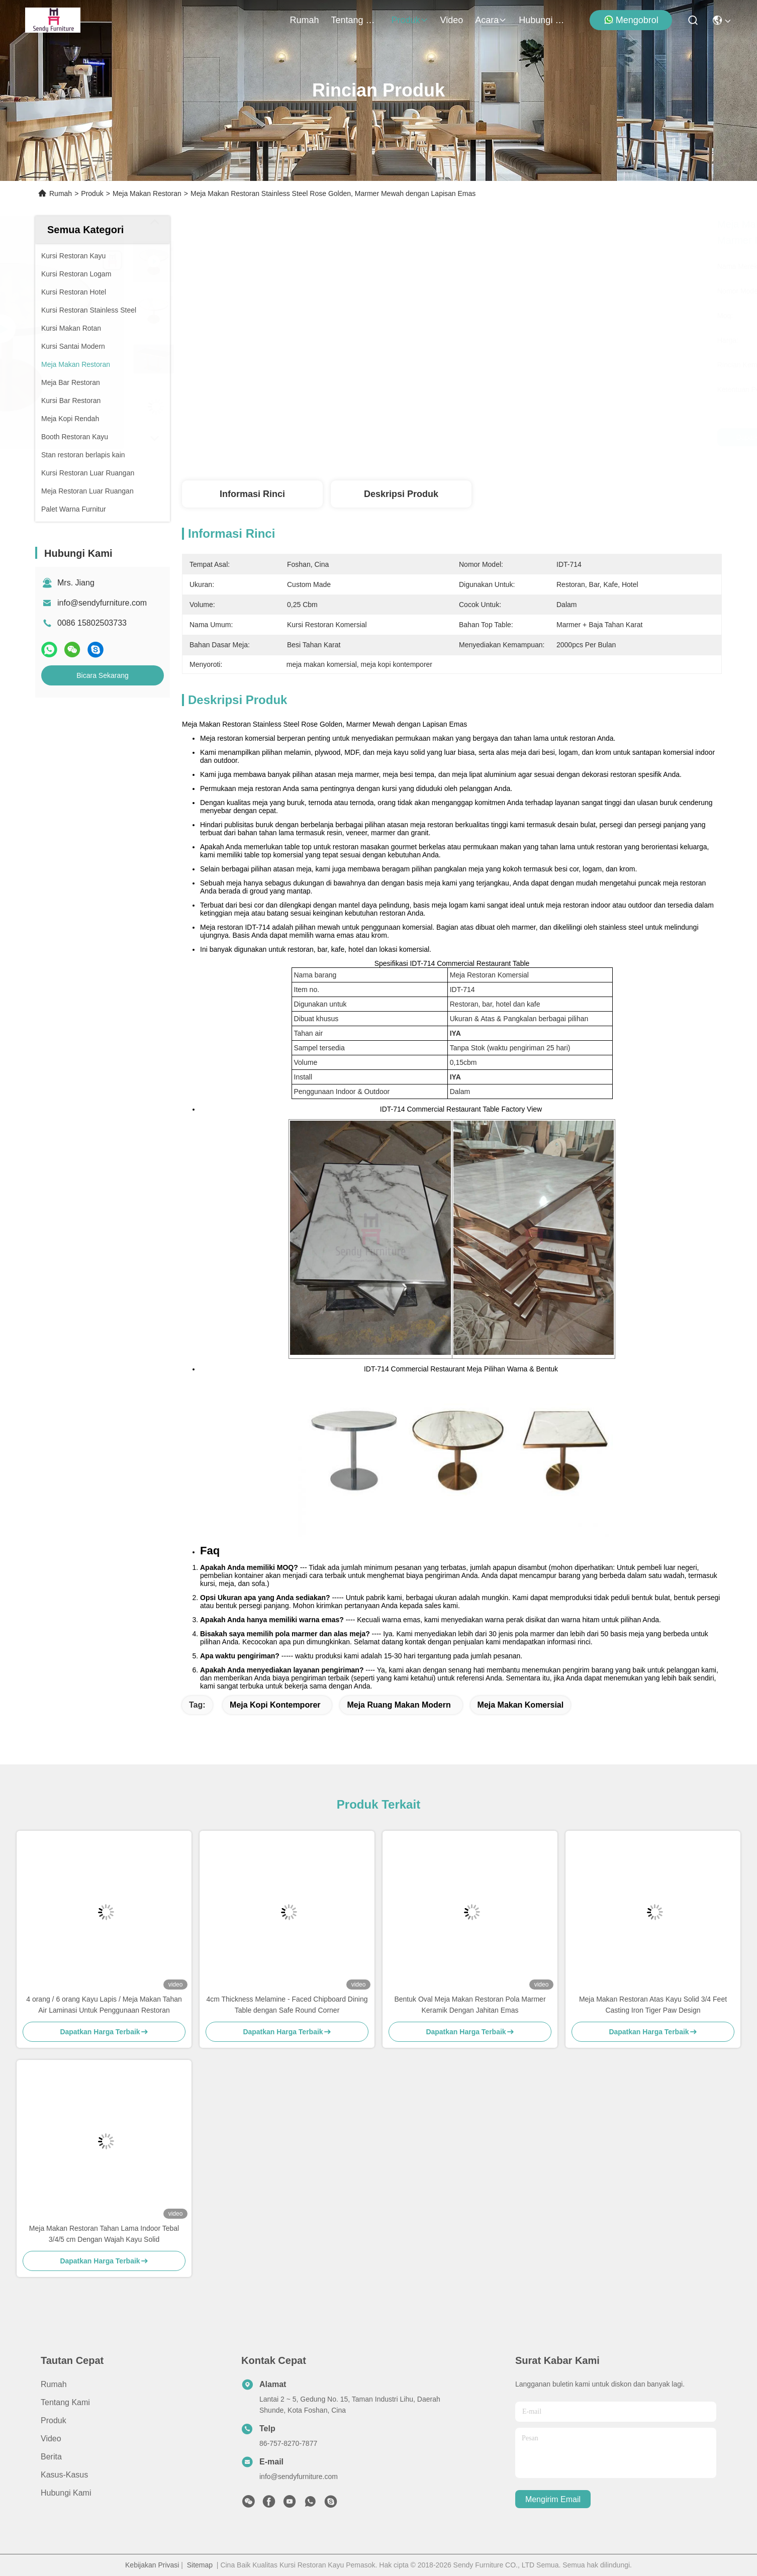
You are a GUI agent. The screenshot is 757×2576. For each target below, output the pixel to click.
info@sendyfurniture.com (102, 603)
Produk (410, 20)
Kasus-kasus (64, 2474)
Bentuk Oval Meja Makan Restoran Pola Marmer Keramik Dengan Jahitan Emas (469, 2004)
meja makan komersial (521, 1705)
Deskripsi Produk (401, 494)
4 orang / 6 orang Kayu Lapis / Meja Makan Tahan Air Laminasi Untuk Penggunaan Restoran (104, 2004)
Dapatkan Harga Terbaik (536, 437)
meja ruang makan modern (398, 1705)
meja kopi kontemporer (275, 1705)
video (451, 20)
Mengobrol (631, 20)
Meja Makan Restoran (147, 193)
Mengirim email (553, 2499)
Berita (51, 2456)
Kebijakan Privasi (152, 2565)
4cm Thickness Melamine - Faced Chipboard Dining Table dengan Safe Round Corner (286, 2004)
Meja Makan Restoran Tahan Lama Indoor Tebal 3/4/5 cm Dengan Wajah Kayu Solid (104, 2233)
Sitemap (200, 2565)
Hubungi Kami (543, 20)
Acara (491, 20)
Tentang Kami (355, 20)
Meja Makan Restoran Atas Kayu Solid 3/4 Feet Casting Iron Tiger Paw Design (653, 2004)
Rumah (304, 20)
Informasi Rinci (252, 494)
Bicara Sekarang (102, 675)
